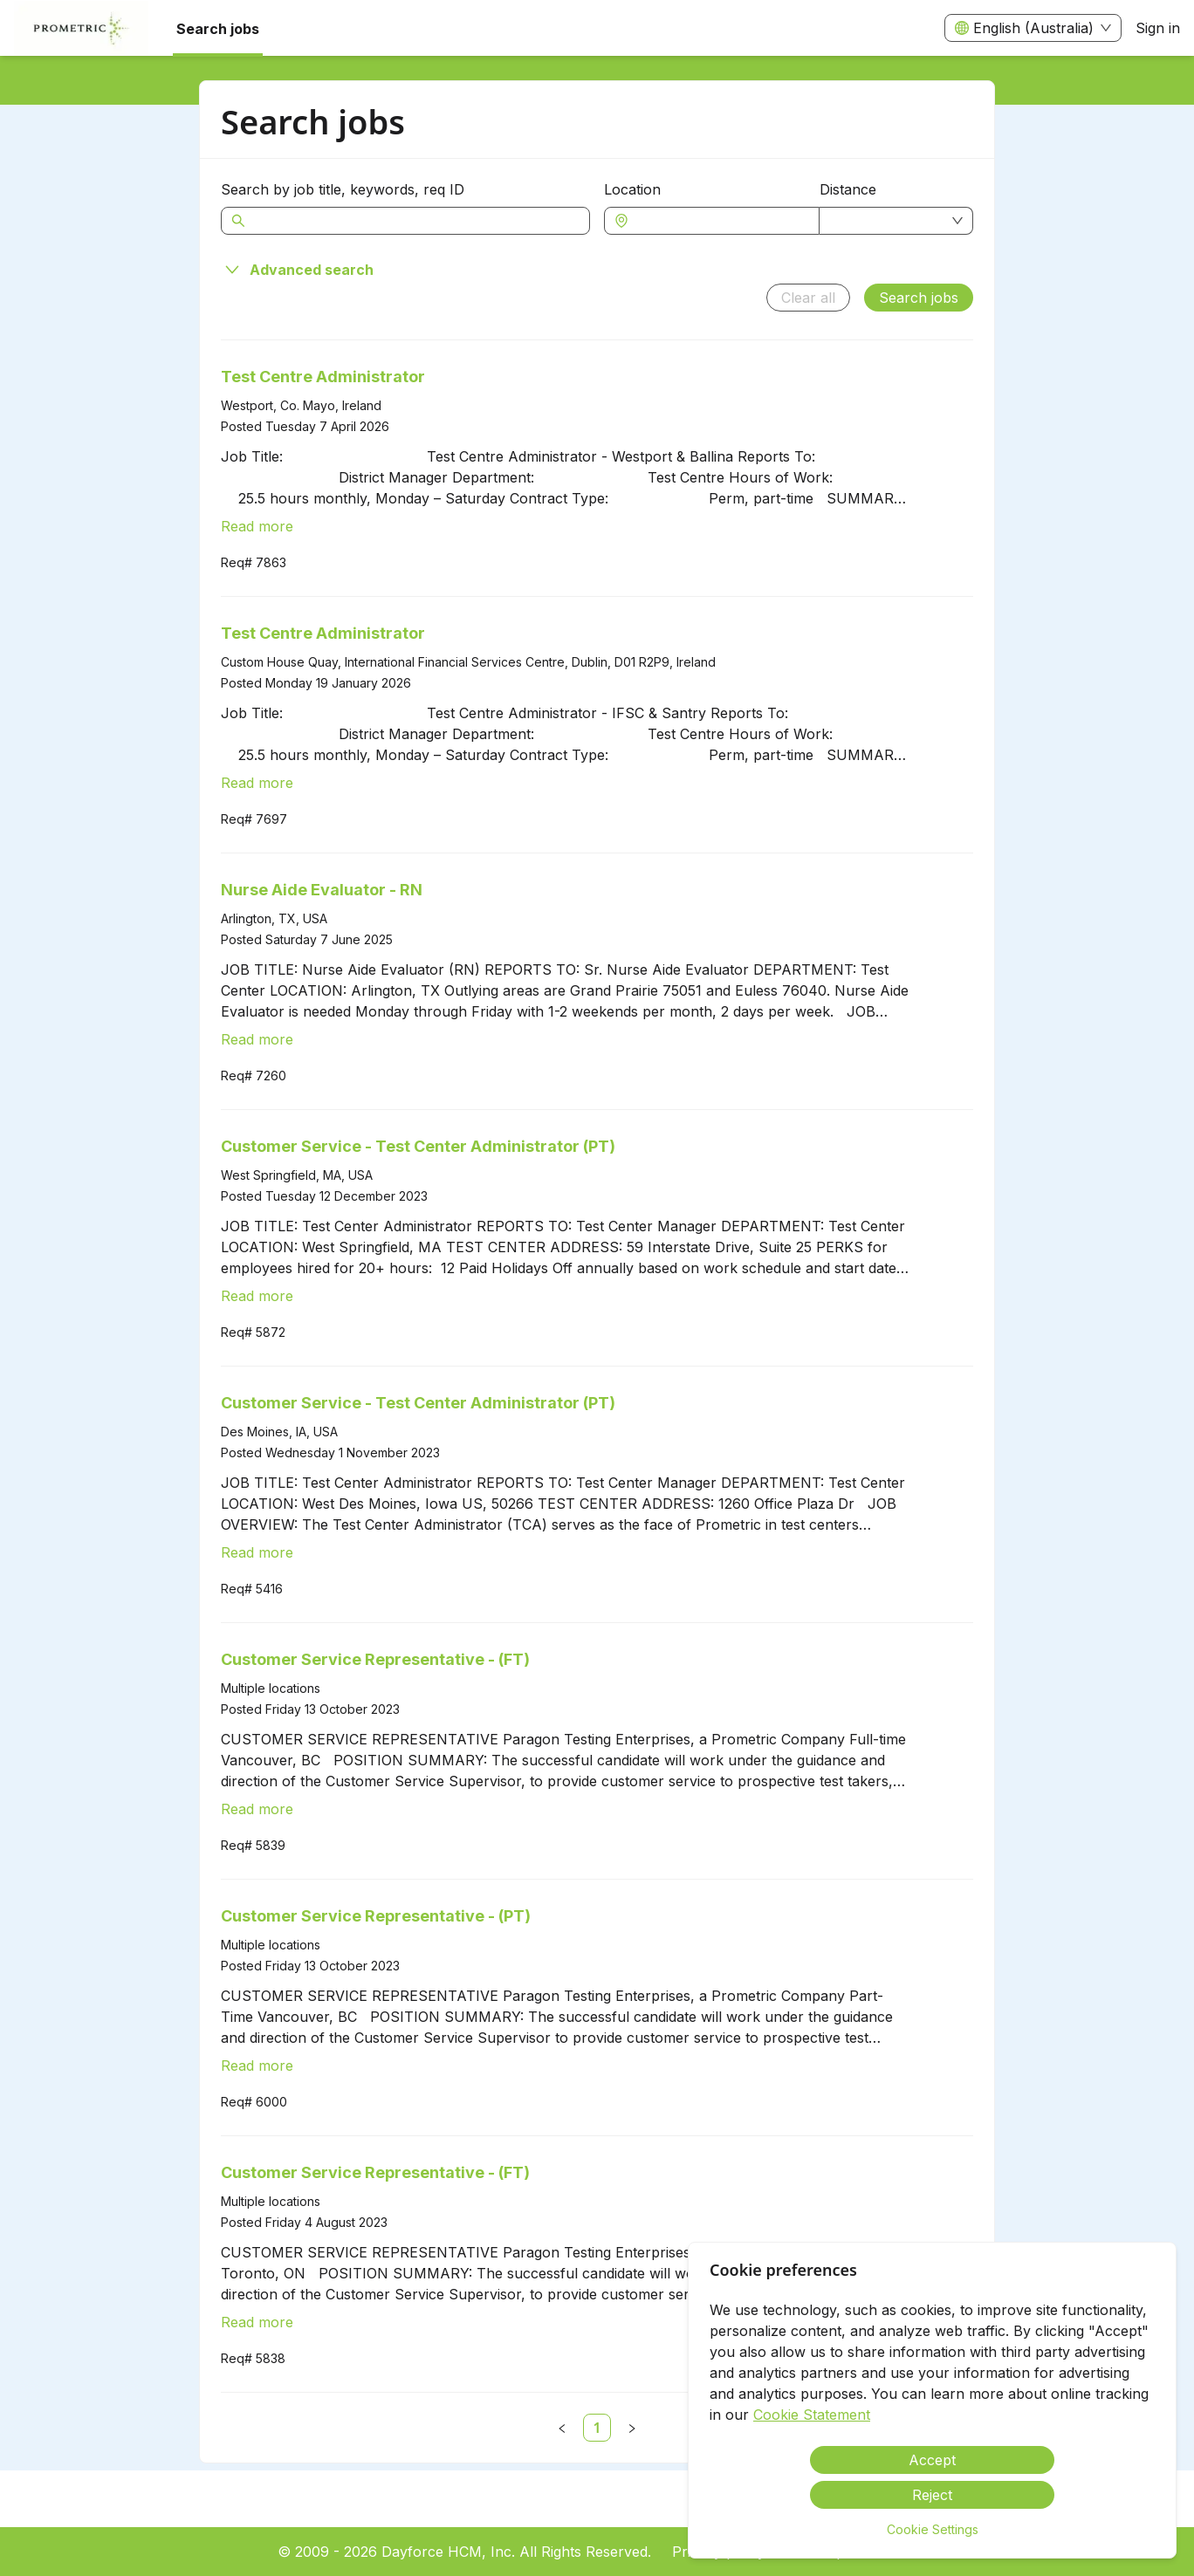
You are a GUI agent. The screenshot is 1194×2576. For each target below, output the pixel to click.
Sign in (1158, 28)
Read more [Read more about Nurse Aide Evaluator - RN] (257, 1039)
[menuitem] (81, 29)
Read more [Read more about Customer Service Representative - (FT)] (257, 1809)
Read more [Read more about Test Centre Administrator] (257, 526)
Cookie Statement (811, 2414)
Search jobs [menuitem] (217, 29)
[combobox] (720, 220)
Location (632, 189)
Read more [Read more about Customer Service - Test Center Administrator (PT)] (257, 1296)
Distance (848, 189)
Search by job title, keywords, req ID (342, 189)
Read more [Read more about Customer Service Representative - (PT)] (257, 2065)
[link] (597, 2428)
